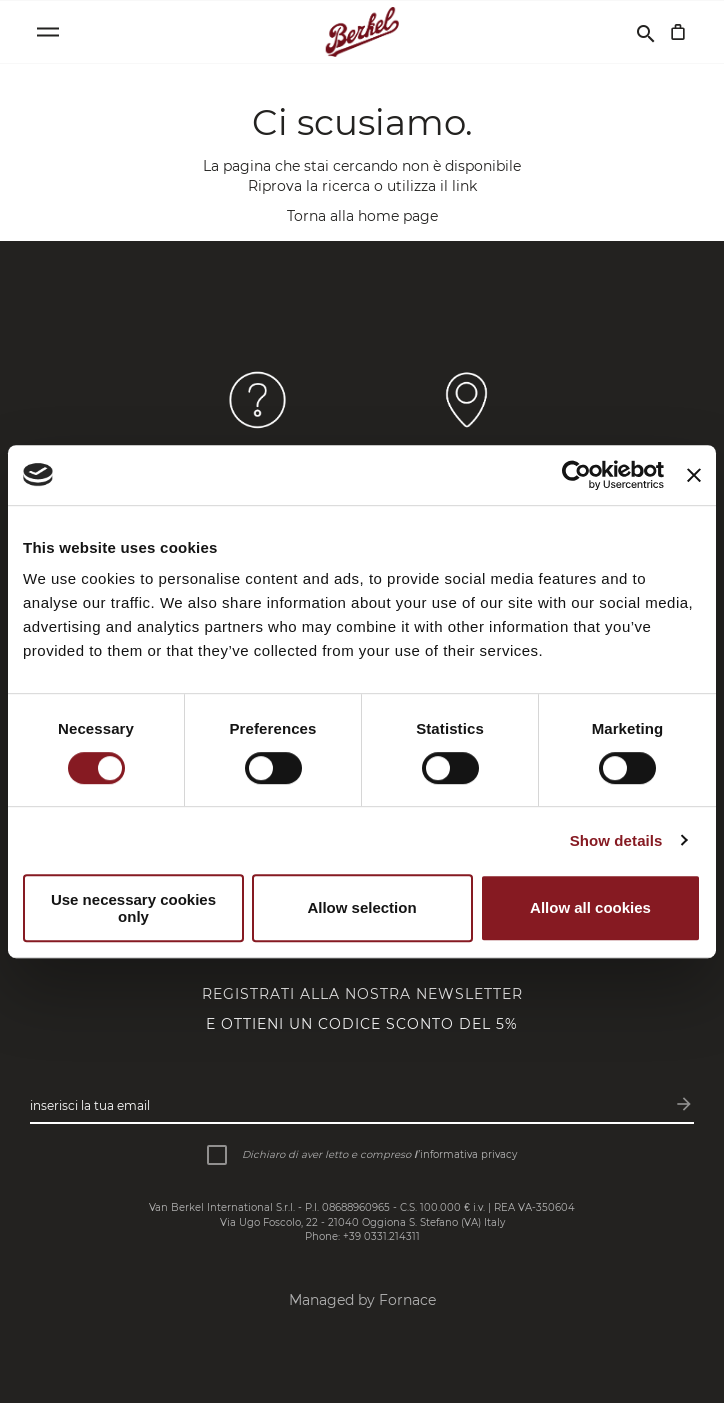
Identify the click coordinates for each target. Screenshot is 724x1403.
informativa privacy (468, 1154)
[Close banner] (694, 475)
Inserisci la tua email (90, 1105)
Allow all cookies (590, 907)
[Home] (362, 32)
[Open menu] (48, 32)
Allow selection (361, 907)
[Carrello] (678, 32)
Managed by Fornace (362, 1300)
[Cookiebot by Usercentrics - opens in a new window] (576, 475)
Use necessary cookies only (133, 908)
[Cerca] (646, 32)
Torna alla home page (362, 216)
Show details (616, 840)
